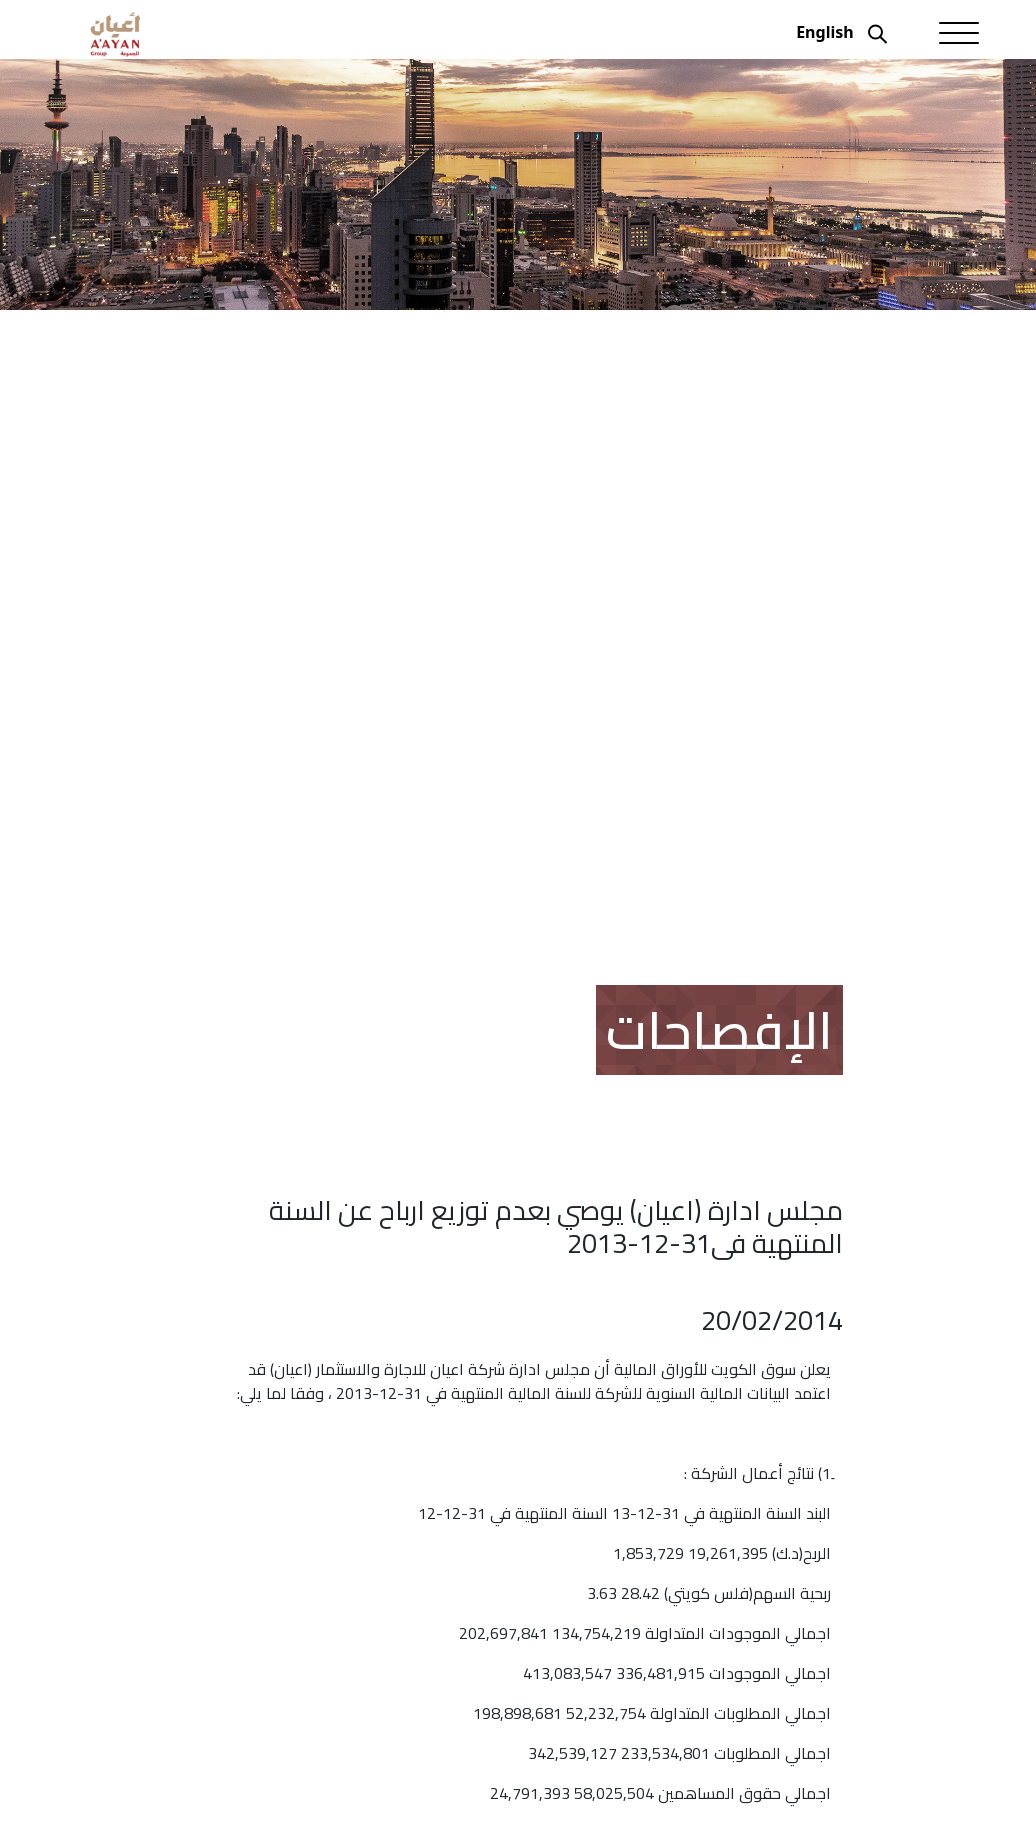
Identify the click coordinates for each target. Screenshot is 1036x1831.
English (824, 32)
